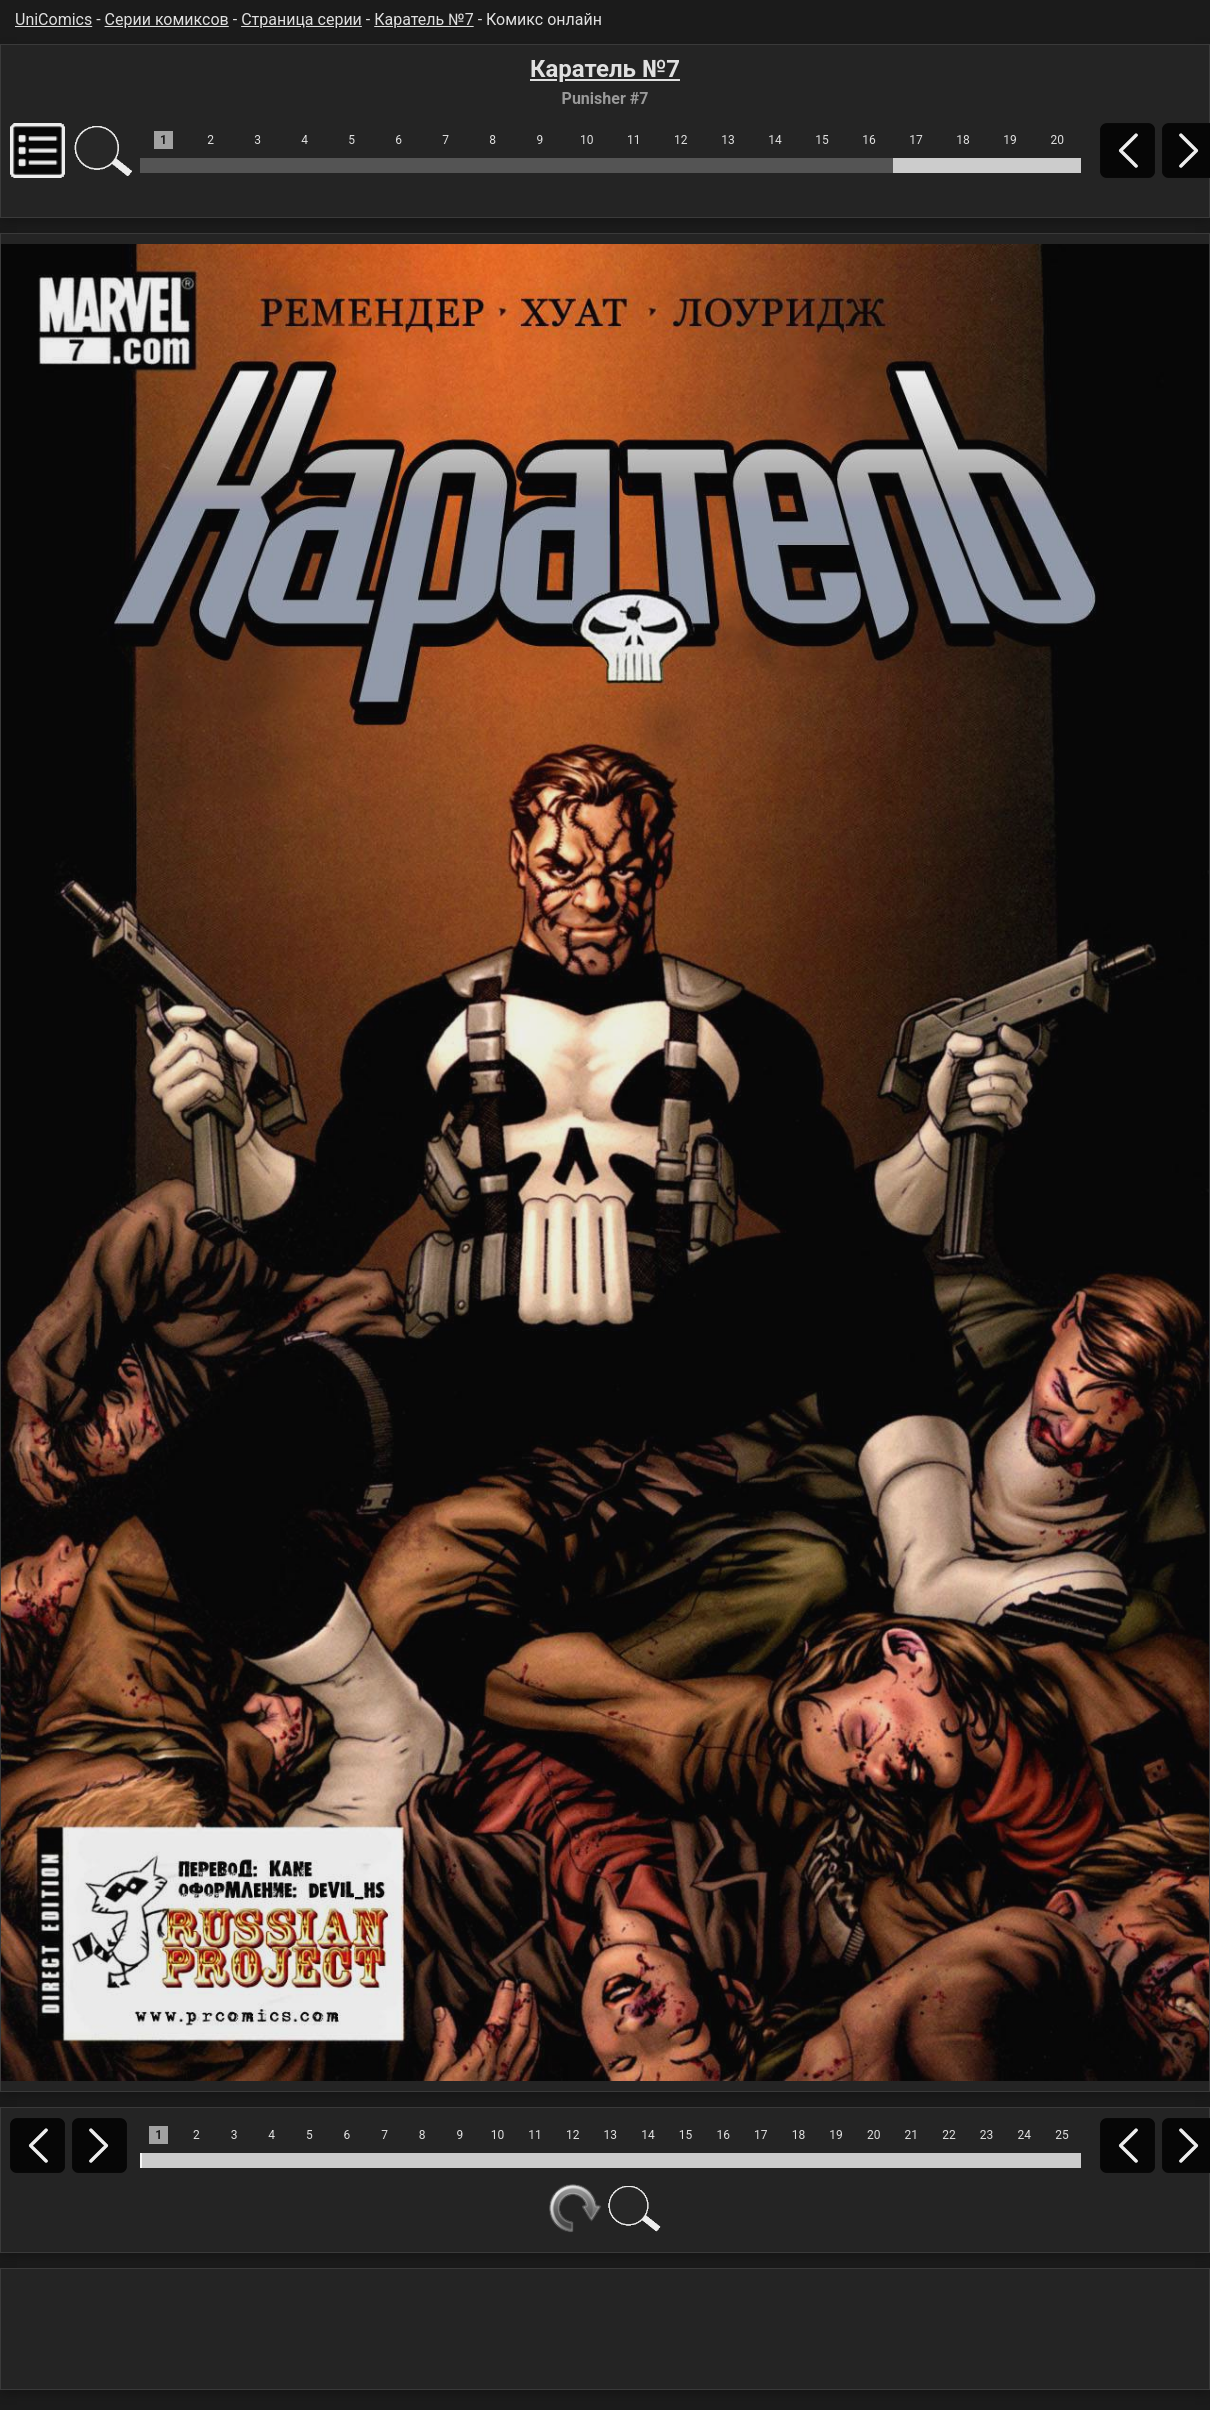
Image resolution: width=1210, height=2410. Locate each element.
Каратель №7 (423, 19)
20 (1057, 140)
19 (1010, 140)
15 (822, 140)
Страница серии (301, 19)
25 (1062, 2135)
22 (949, 2135)
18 (963, 140)
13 (728, 140)
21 (912, 2135)
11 (634, 140)
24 (1024, 2135)
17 (916, 140)
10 (587, 140)
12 (681, 140)
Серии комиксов (167, 19)
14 (775, 140)
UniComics (53, 19)
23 (987, 2135)
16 (869, 140)
